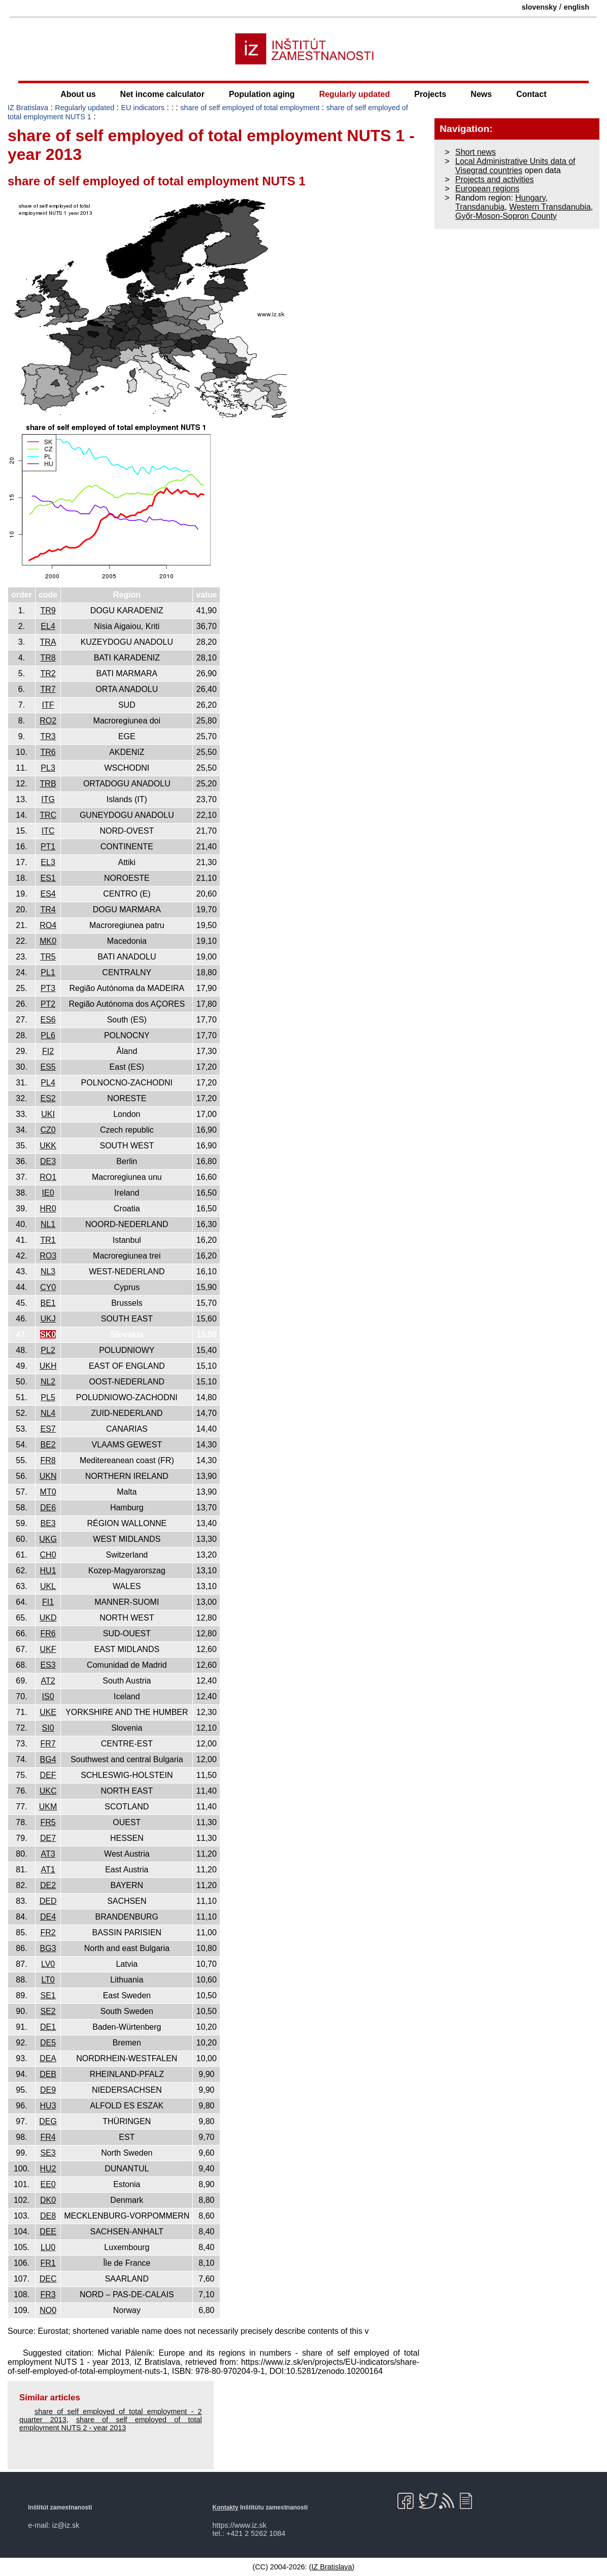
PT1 (48, 846)
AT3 (48, 1854)
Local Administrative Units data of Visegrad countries (515, 166)
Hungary (530, 197)
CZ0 (47, 1130)
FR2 (47, 1932)
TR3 (47, 736)
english (576, 7)
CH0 (48, 1554)
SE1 (47, 1995)
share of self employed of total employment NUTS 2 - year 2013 (110, 2424)
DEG (48, 2121)
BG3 (48, 1948)
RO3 (48, 1255)
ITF (48, 705)
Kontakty (226, 2507)
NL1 (48, 1224)
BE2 (47, 1444)
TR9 (47, 610)
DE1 (48, 2027)
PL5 (48, 1397)
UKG (48, 1539)
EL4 (48, 626)
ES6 (47, 1019)
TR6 (47, 752)
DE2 (48, 1885)
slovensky (539, 7)
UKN (48, 1476)
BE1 (47, 1303)
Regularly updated (354, 94)
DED (48, 1901)
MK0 (48, 941)
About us (77, 94)
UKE (48, 1712)
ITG (48, 799)
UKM (48, 1806)
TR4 (47, 909)
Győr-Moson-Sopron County (506, 216)
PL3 (48, 768)
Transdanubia (479, 207)
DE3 (48, 1161)
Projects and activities (494, 179)
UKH (48, 1366)
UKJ (47, 1318)
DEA (48, 2058)
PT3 (48, 988)
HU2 (48, 2168)
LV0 (48, 1964)
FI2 (48, 1051)
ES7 (47, 1429)
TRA (48, 642)
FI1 (48, 1602)
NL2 (48, 1381)
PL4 (48, 1082)
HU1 (48, 1570)
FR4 (47, 2137)
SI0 (48, 1728)
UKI (48, 1114)
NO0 (48, 2310)
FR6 (47, 1633)
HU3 (48, 2105)
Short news (475, 152)
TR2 (47, 673)
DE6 (48, 1507)
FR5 (47, 1822)
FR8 (47, 1460)
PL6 (48, 1035)
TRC (48, 815)
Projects (430, 94)
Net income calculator (162, 94)
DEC (48, 2278)
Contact (531, 94)
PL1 (48, 972)
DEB (48, 2074)
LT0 (47, 1979)
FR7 (47, 1743)
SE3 (47, 2153)
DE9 (48, 2090)
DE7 (48, 1838)
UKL (48, 1586)
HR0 (48, 1208)
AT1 (48, 1869)
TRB (48, 783)
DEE (48, 2231)
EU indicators (142, 108)
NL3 (48, 1271)
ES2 (47, 1098)
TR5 (47, 956)
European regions (487, 188)
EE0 (47, 2184)
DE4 (48, 1916)
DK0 (48, 2200)
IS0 (48, 1696)
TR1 (47, 1240)
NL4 (48, 1413)
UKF (48, 1649)
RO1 (48, 1177)
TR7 (47, 689)
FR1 (47, 2263)
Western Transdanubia (550, 207)
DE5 (48, 2042)
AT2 (48, 1680)
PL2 (48, 1350)
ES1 (47, 878)
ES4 (47, 893)
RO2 (48, 720)
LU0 (48, 2247)
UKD (48, 1617)
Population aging (262, 94)
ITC (48, 831)
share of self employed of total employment (249, 108)
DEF (48, 1775)
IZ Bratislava (28, 108)
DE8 (48, 2215)
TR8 (47, 657)
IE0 (48, 1192)
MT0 (48, 1492)
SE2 (47, 2011)
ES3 (47, 1665)
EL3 (48, 862)
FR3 (47, 2294)
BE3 (47, 1523)
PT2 (48, 1004)
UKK (48, 1145)
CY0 (48, 1287)
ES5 (47, 1067)
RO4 (48, 925)
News (481, 94)
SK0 (48, 1334)
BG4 (48, 1759)
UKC (48, 1791)
